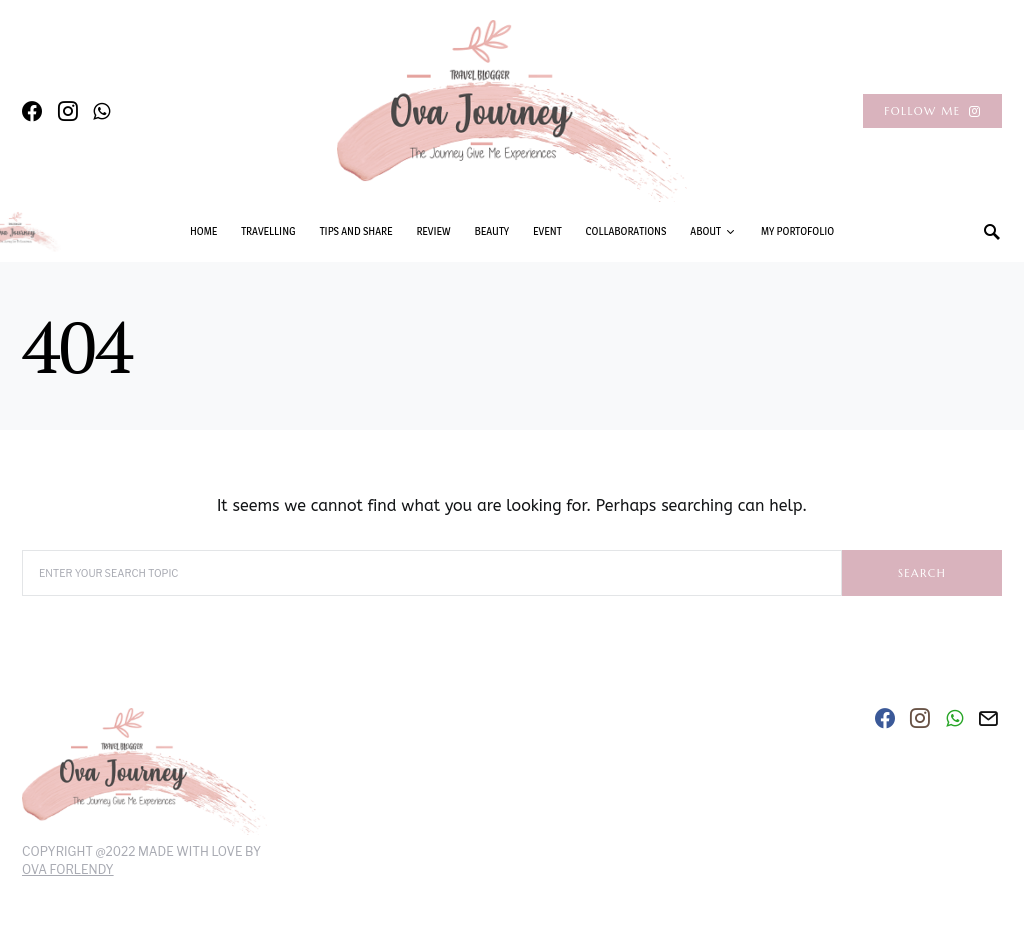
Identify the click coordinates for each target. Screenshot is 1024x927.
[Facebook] (32, 111)
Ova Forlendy (68, 869)
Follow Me (932, 111)
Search (922, 573)
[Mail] (988, 718)
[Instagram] (68, 111)
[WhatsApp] (101, 111)
